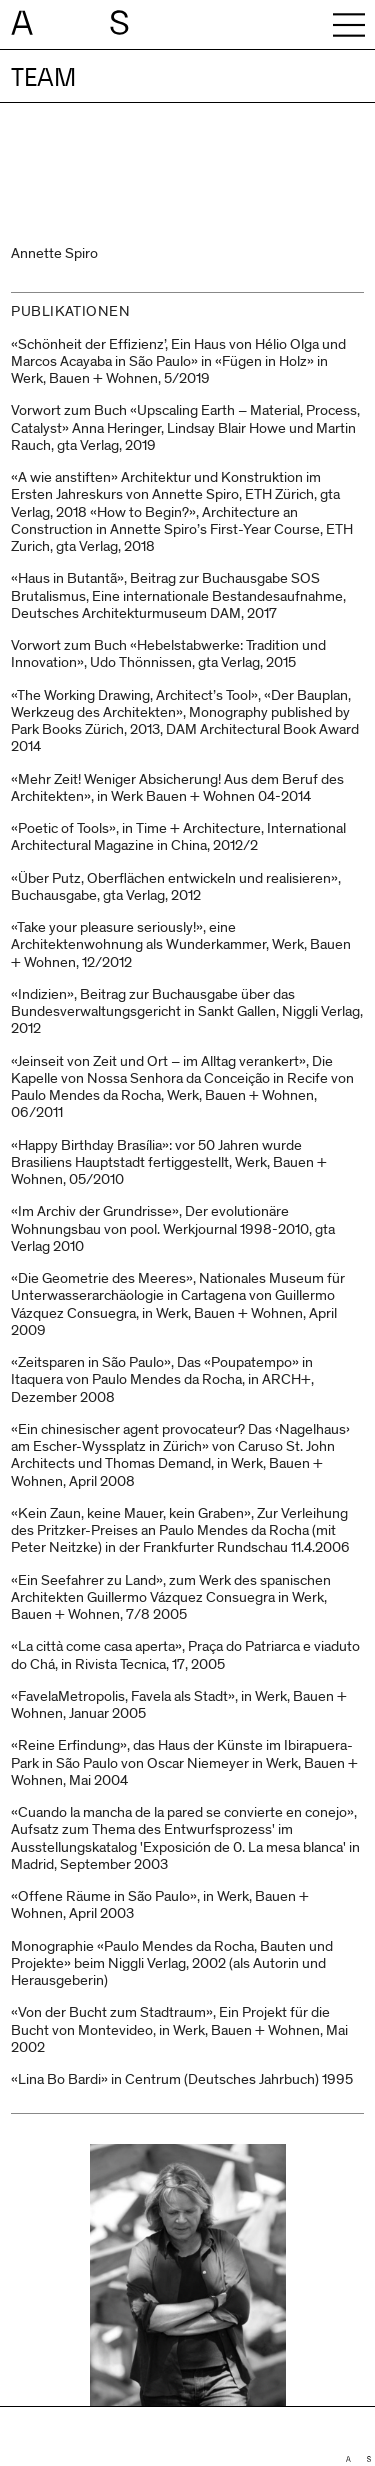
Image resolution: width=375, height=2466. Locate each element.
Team (43, 78)
